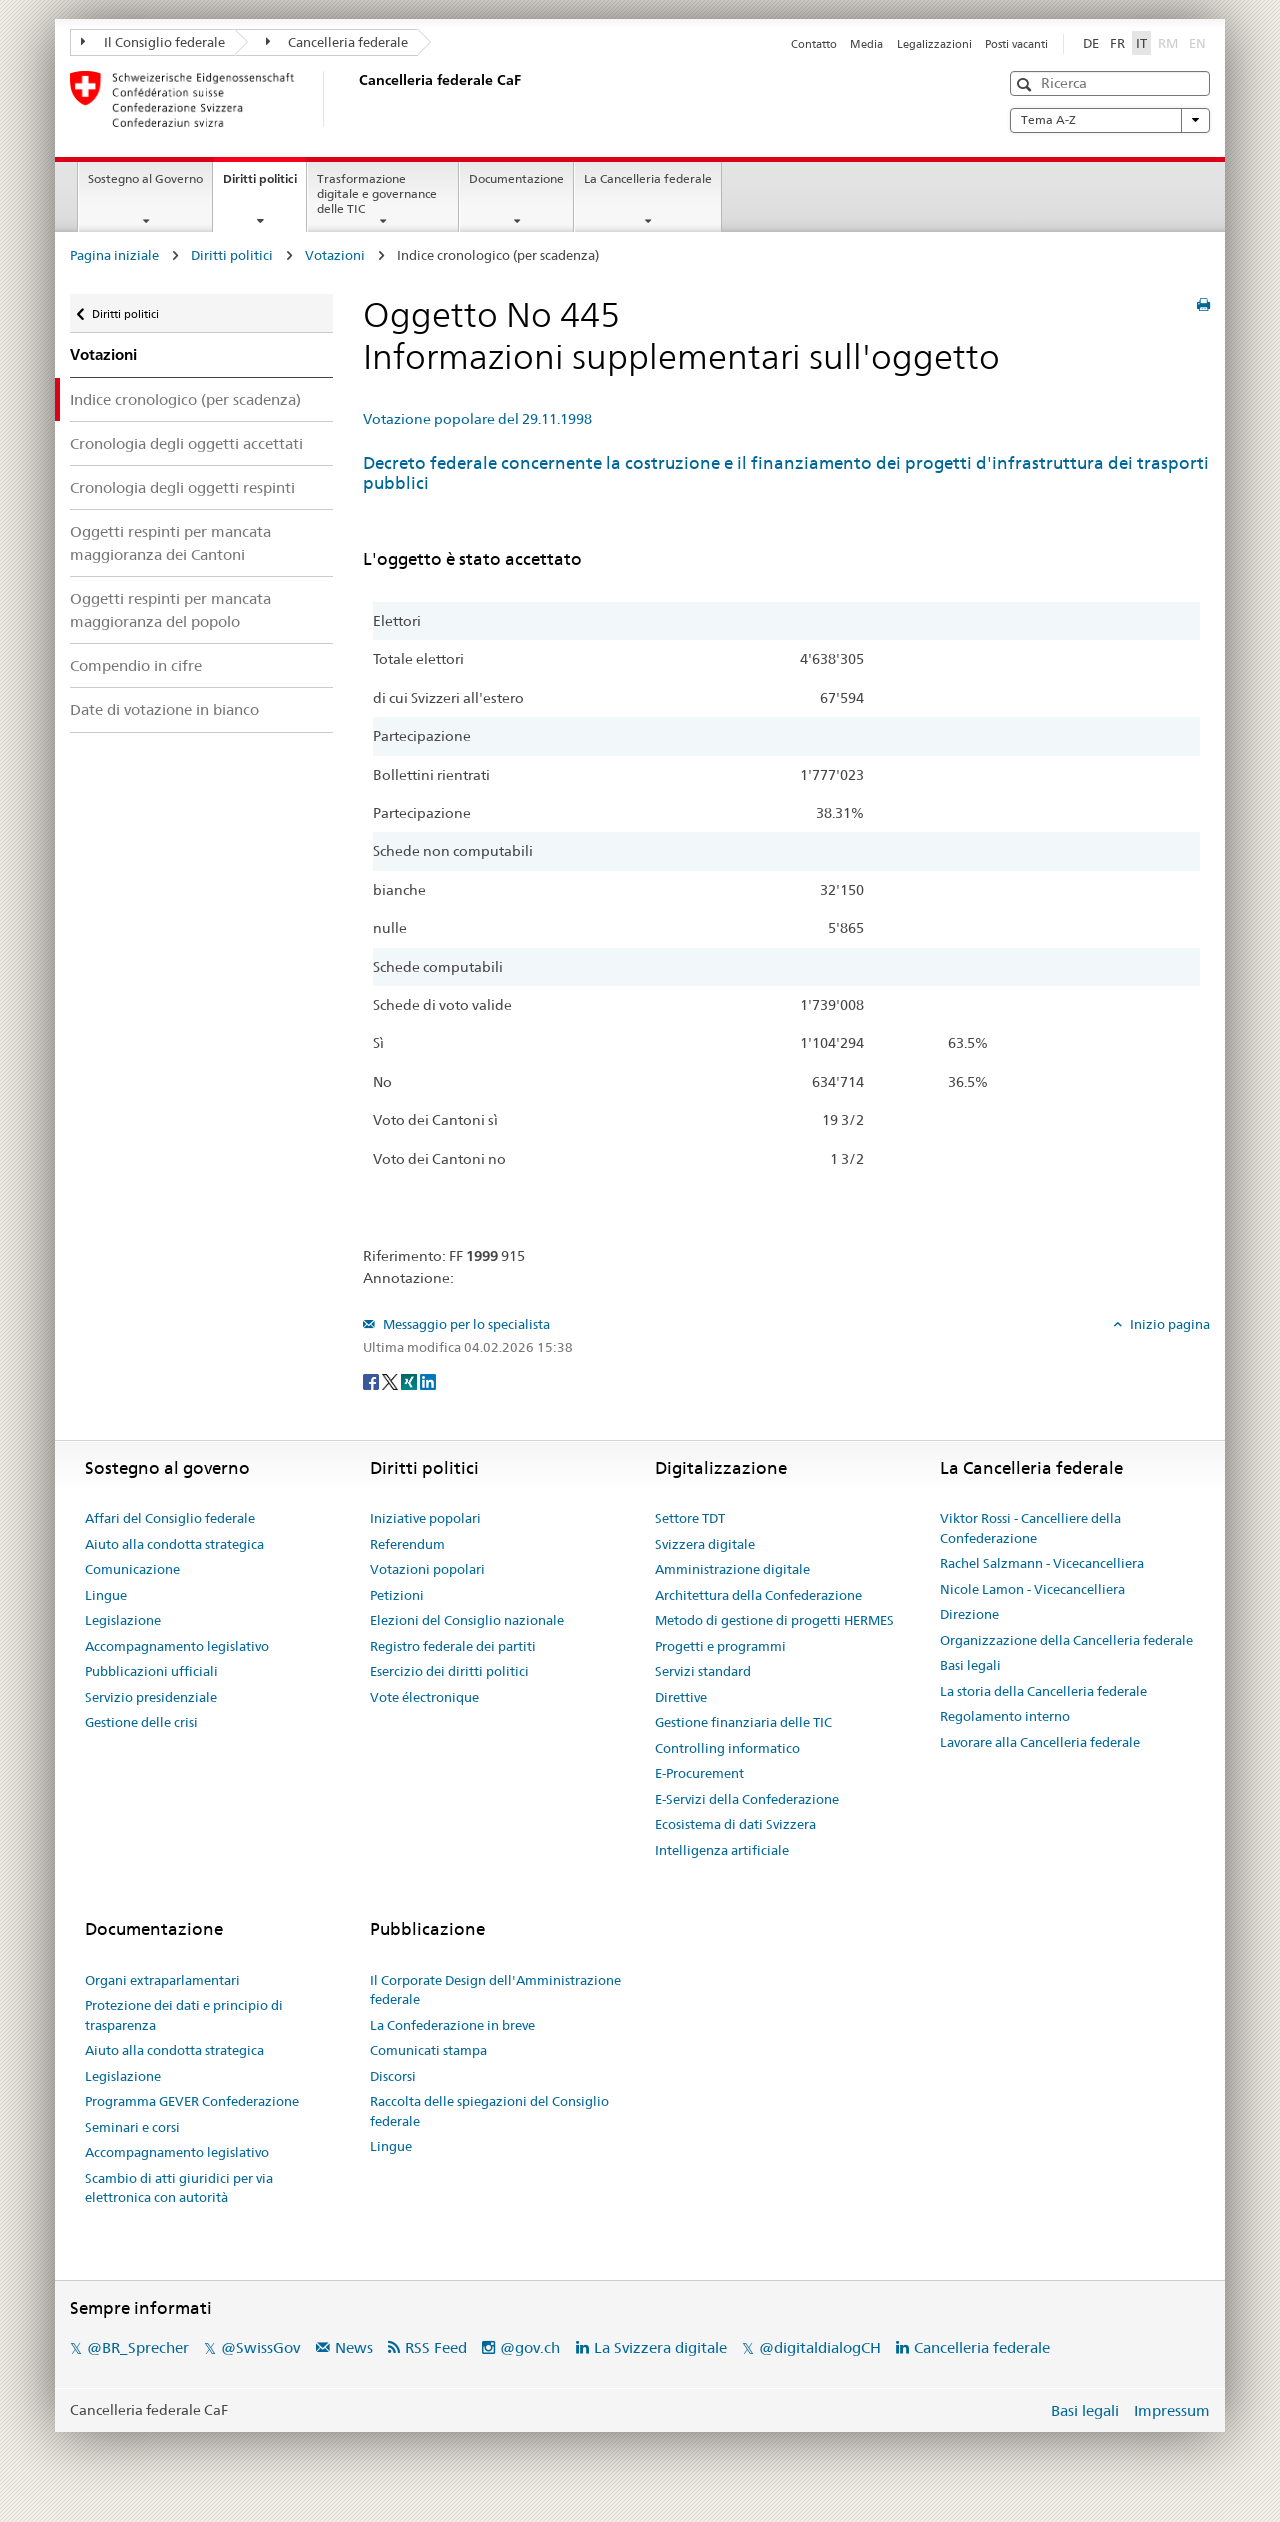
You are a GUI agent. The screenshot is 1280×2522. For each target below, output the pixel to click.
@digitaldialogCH (820, 2347)
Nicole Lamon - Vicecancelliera (1032, 1589)
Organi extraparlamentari (162, 1980)
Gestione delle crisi (141, 1722)
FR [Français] (1117, 43)
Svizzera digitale (705, 1544)
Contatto (814, 44)
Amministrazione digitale (732, 1569)
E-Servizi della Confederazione (747, 1799)
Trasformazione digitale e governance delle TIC (377, 193)
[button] (1026, 84)
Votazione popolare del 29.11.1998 (477, 419)
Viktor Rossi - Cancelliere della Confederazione (1030, 1528)
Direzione (969, 1614)
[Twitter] (391, 1380)
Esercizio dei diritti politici (449, 1671)
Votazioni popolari (427, 1569)
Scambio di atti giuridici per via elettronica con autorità (179, 2188)
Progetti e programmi (720, 1646)
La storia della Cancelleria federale (1043, 1691)
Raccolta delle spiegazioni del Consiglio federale (489, 2111)
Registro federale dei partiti (453, 1646)
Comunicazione (132, 1569)
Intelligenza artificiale (722, 1850)
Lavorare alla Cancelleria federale (1040, 1742)
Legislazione (123, 1620)
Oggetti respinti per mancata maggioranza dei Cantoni (170, 543)
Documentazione (516, 178)
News (354, 2347)
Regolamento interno (1005, 1716)
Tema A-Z (1110, 120)
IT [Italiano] (1141, 43)
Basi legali (970, 1665)
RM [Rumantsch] (1168, 43)
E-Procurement (699, 1773)
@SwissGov (260, 2347)
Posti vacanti (1016, 44)
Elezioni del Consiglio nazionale (467, 1620)
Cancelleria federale (337, 42)
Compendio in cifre (136, 665)
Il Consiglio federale (153, 42)
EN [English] (1197, 43)
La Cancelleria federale (648, 178)
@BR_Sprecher (138, 2347)
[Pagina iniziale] (355, 99)
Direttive (681, 1697)
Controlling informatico (727, 1748)
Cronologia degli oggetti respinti (182, 487)
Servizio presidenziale (151, 1697)
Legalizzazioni (934, 44)
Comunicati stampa (428, 2050)
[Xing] (410, 1380)
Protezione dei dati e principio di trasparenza (184, 2015)
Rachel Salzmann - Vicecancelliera (1042, 1563)
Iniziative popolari (425, 1518)
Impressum (1172, 2410)
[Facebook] (372, 1380)
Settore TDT (690, 1518)
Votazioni (335, 255)
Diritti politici (264, 185)
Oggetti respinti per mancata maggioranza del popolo (170, 610)
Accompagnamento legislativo (177, 1646)
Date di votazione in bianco (164, 709)
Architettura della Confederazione (758, 1595)
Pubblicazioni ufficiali (151, 1671)
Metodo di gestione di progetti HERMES (774, 1620)
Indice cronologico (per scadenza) (185, 399)
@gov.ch (530, 2347)
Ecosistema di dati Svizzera (735, 1824)
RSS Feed (436, 2347)
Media (866, 44)
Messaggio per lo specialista (465, 1324)
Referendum (407, 1544)
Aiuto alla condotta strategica (174, 1544)
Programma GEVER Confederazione (192, 2101)
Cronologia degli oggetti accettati (186, 443)
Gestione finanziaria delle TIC (743, 1722)
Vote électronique (424, 1697)
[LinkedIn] (428, 1380)
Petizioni (397, 1595)
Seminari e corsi (132, 2127)
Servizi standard (703, 1671)
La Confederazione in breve (452, 2025)
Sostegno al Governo (145, 178)
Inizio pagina (1168, 1324)
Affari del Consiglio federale (170, 1518)
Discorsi (393, 2076)
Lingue (106, 1595)
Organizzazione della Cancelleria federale (1066, 1640)
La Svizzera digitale (660, 2347)
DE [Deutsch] (1091, 43)
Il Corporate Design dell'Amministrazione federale (495, 1990)
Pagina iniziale (114, 255)
